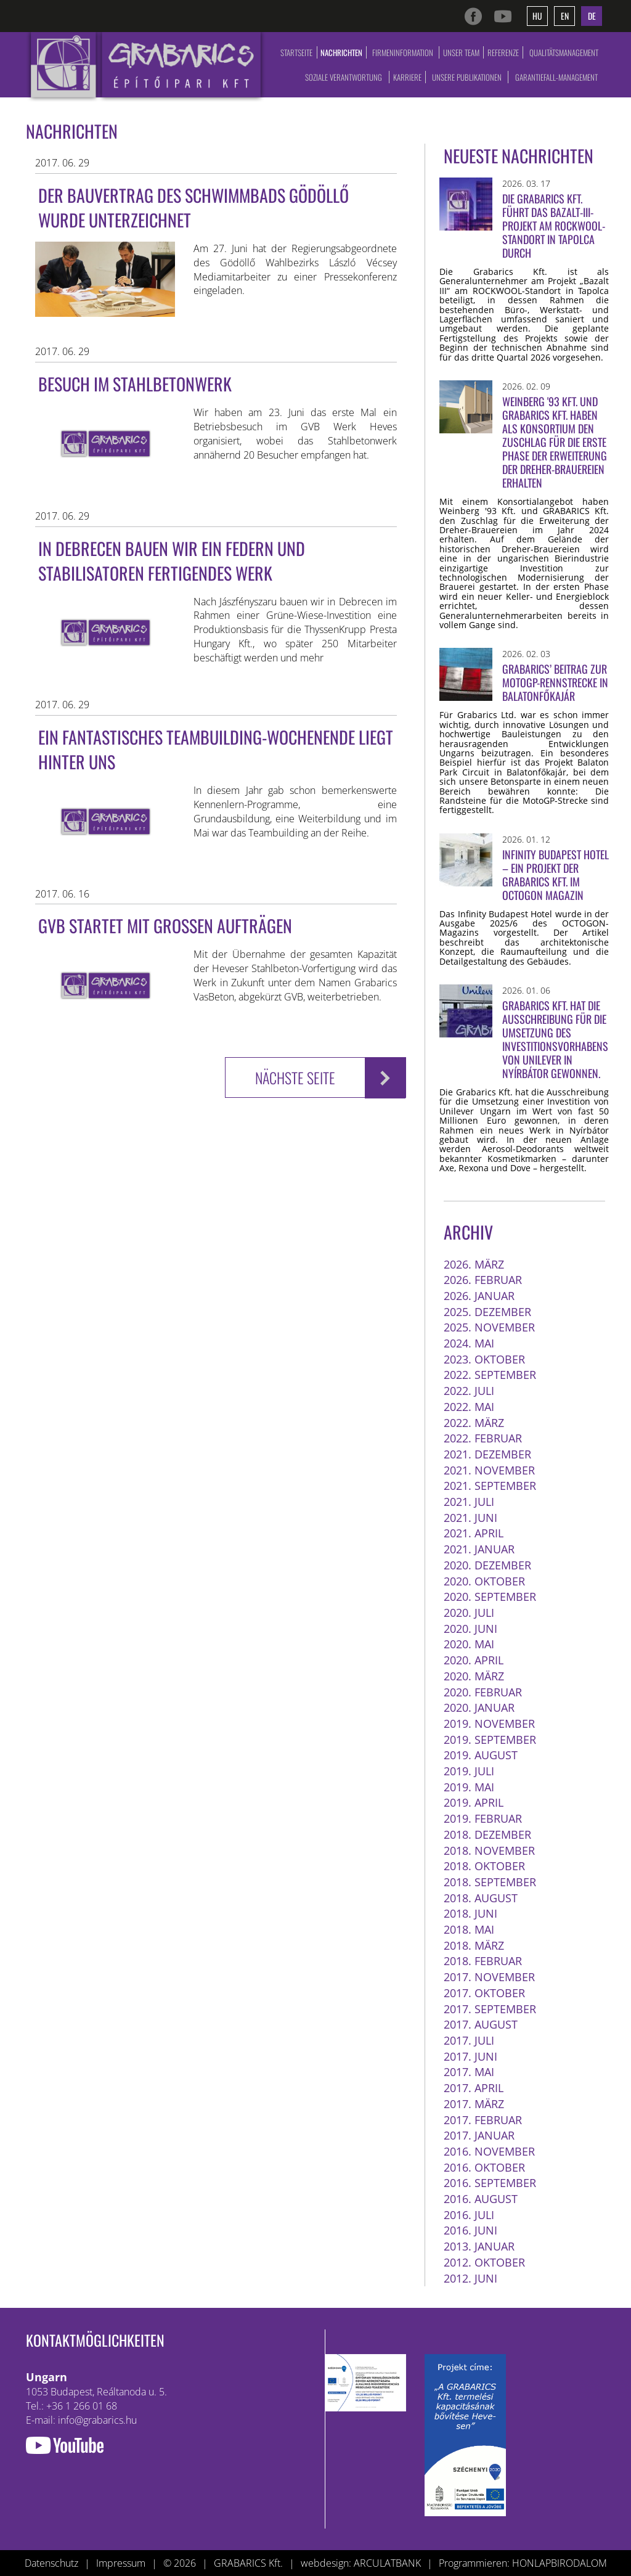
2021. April (473, 1533)
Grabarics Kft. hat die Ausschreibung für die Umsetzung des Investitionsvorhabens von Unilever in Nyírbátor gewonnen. (555, 1039)
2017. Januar (479, 2135)
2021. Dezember (487, 1454)
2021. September (490, 1485)
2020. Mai (469, 1644)
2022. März (474, 1422)
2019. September (490, 1739)
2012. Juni (470, 2278)
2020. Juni (470, 1628)
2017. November (489, 1976)
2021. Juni (470, 1517)
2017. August (481, 2024)
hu (537, 15)
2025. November (489, 1327)
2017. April (473, 2087)
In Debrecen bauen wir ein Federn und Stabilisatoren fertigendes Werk (171, 561)
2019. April (473, 1802)
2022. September (490, 1374)
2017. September (490, 2009)
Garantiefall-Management (556, 77)
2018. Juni (470, 1913)
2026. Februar (483, 1279)
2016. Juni (470, 2230)
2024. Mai (469, 1343)
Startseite (296, 52)
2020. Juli (469, 1612)
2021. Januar (479, 1549)
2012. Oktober (484, 2262)
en (565, 15)
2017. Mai (469, 2071)
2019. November (489, 1723)
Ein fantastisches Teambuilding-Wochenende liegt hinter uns (215, 749)
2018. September (490, 1882)
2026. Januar (479, 1295)
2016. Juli (469, 2214)
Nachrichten (341, 52)
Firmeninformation (402, 52)
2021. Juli (469, 1501)
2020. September (490, 1596)
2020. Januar (479, 1707)
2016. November (489, 2151)
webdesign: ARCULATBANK (361, 2563)
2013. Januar (479, 2246)
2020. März (474, 1676)
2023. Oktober (484, 1359)
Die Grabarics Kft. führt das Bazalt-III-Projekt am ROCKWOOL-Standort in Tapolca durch (553, 225)
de (592, 15)
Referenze (503, 52)
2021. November (489, 1470)
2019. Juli (469, 1771)
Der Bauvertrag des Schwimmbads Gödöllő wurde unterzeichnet (193, 207)
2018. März (474, 1945)
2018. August (481, 1898)
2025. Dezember (487, 1311)
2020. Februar (483, 1692)
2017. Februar (483, 2119)
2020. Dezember (487, 1565)
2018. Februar (483, 1960)
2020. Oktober (484, 1581)
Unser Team (461, 52)
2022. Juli (469, 1390)
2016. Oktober (484, 2167)
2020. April (473, 1660)
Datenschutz (51, 2563)
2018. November (489, 1850)
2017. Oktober (484, 1992)
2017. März (474, 2103)
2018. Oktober (484, 1865)
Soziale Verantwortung (343, 77)
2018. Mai (469, 1929)
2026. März (474, 1264)
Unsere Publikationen (467, 77)
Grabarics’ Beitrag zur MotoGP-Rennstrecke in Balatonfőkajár (555, 682)
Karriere (407, 77)
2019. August (481, 1755)
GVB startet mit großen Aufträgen (165, 925)
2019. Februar (483, 1818)
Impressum (120, 2563)
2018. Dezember (487, 1834)
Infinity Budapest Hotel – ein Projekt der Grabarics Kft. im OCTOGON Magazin (555, 874)
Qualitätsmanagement (563, 52)
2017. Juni (470, 2056)
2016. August (481, 2198)
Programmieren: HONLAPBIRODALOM (523, 2563)
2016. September (490, 2182)
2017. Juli (469, 2040)
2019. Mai (469, 1787)
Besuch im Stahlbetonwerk (135, 383)
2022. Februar (483, 1438)
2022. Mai (469, 1406)
